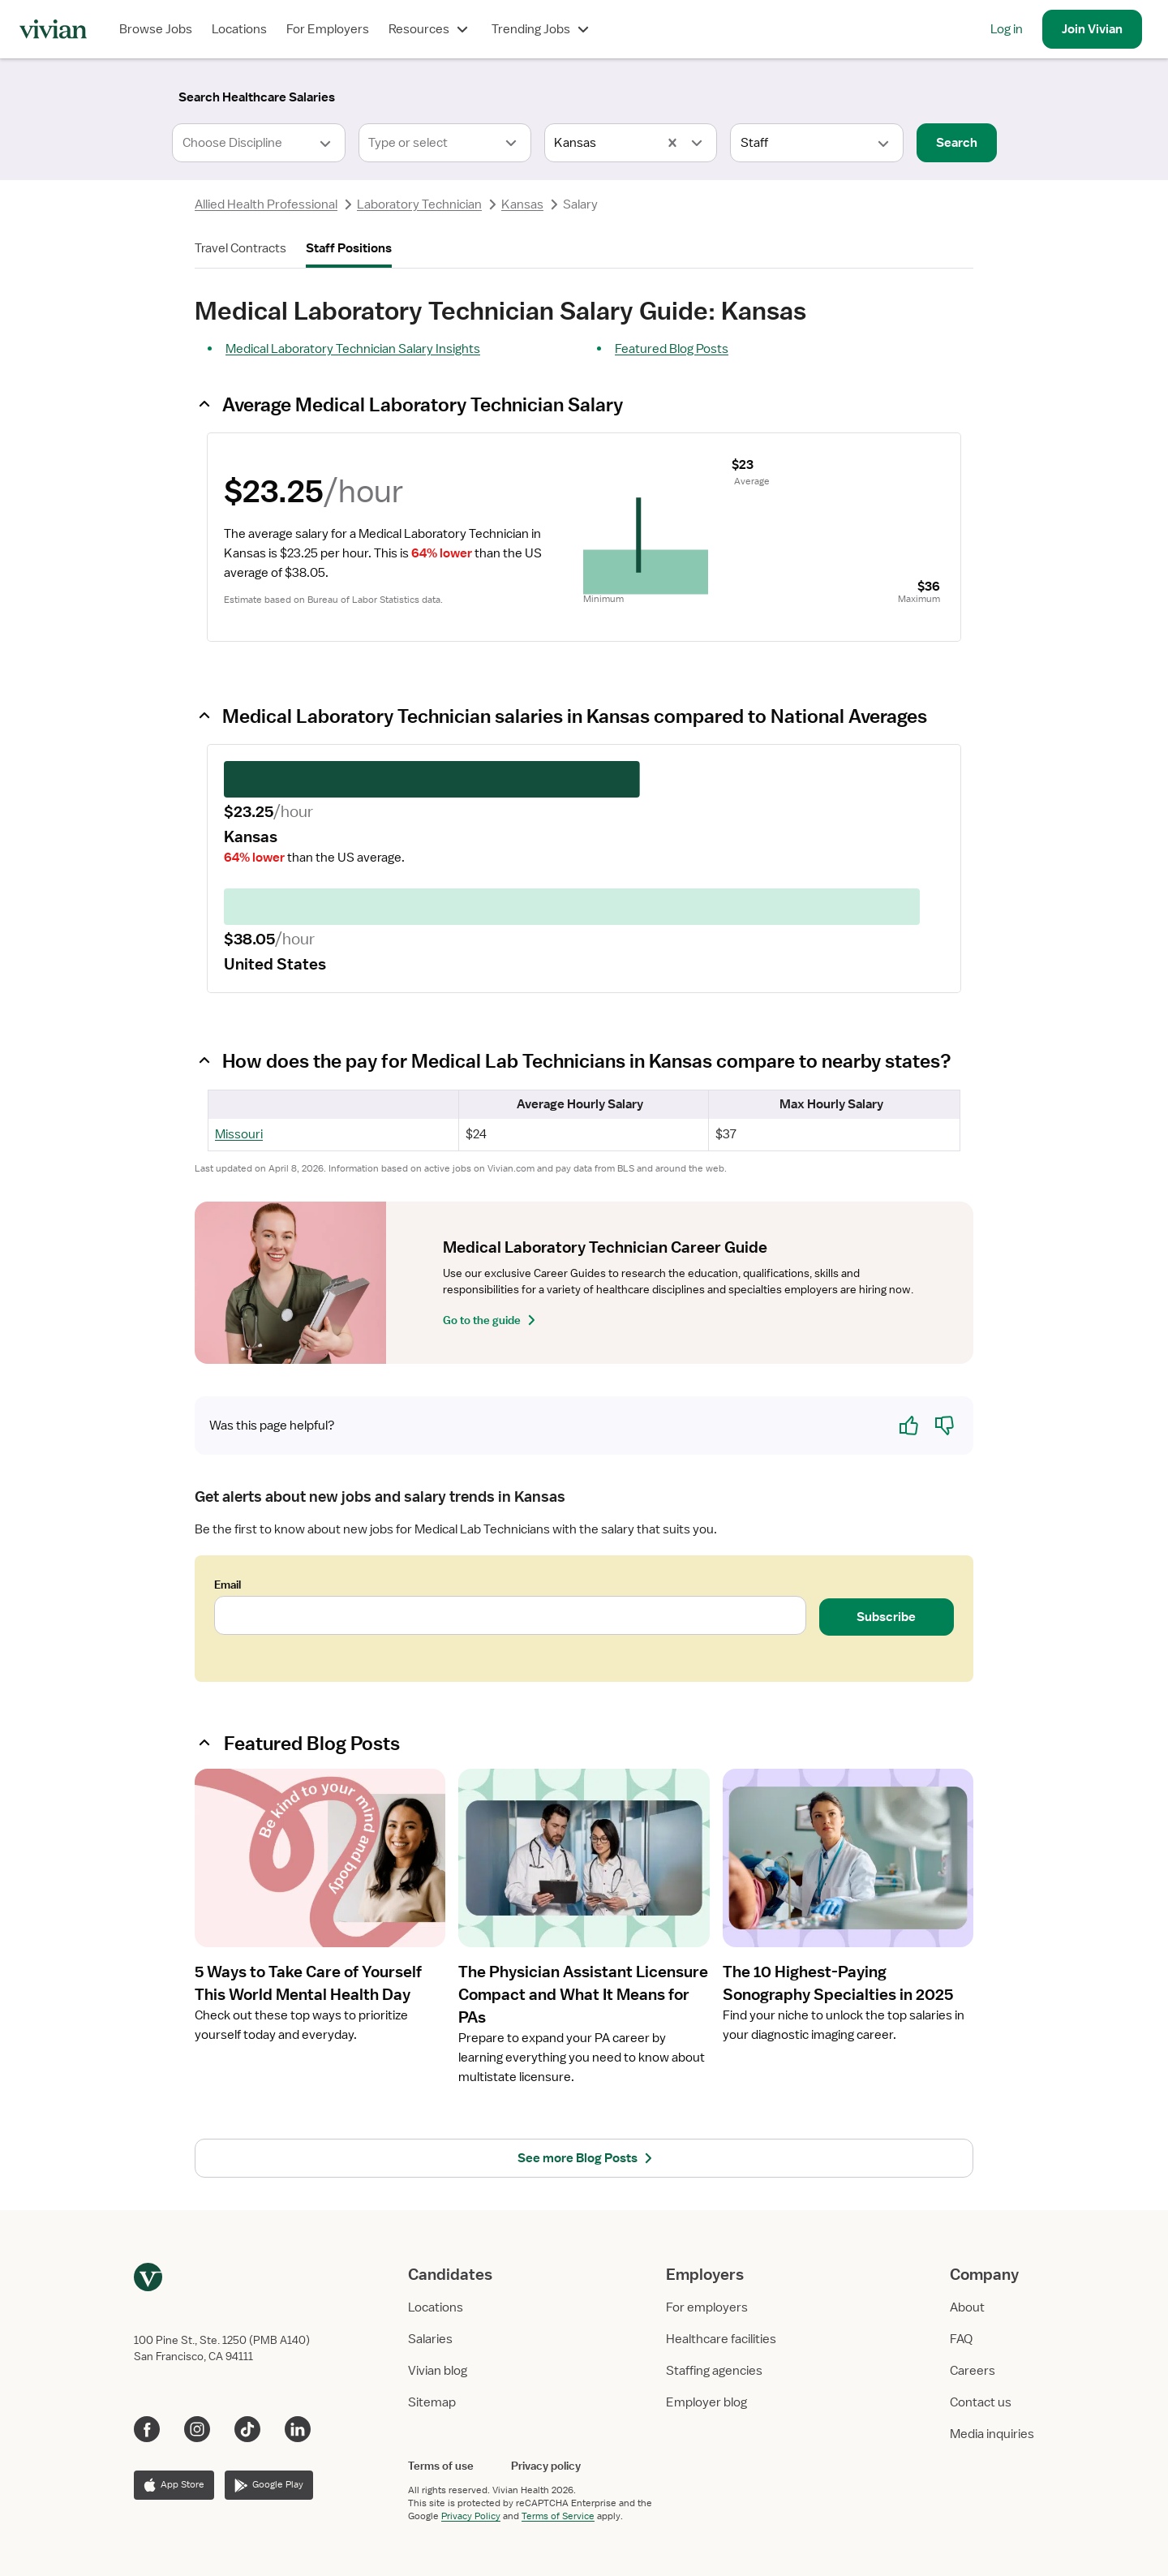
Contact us (980, 2402)
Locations (239, 29)
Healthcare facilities (721, 2339)
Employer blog (706, 2402)
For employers (707, 2307)
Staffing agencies (714, 2371)
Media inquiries (992, 2434)
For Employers (327, 29)
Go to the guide (491, 1320)
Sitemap (432, 2402)
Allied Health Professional (266, 204)
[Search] (256, 97)
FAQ (961, 2339)
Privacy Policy (470, 2515)
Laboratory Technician (419, 204)
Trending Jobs (542, 29)
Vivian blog (437, 2371)
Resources (430, 29)
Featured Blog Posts (671, 349)
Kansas (522, 204)
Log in (1006, 29)
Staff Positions (349, 248)
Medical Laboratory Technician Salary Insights (352, 349)
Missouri (239, 1134)
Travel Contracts (240, 248)
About (967, 2307)
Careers (972, 2371)
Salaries (430, 2339)
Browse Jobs (155, 29)
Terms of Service (558, 2515)
